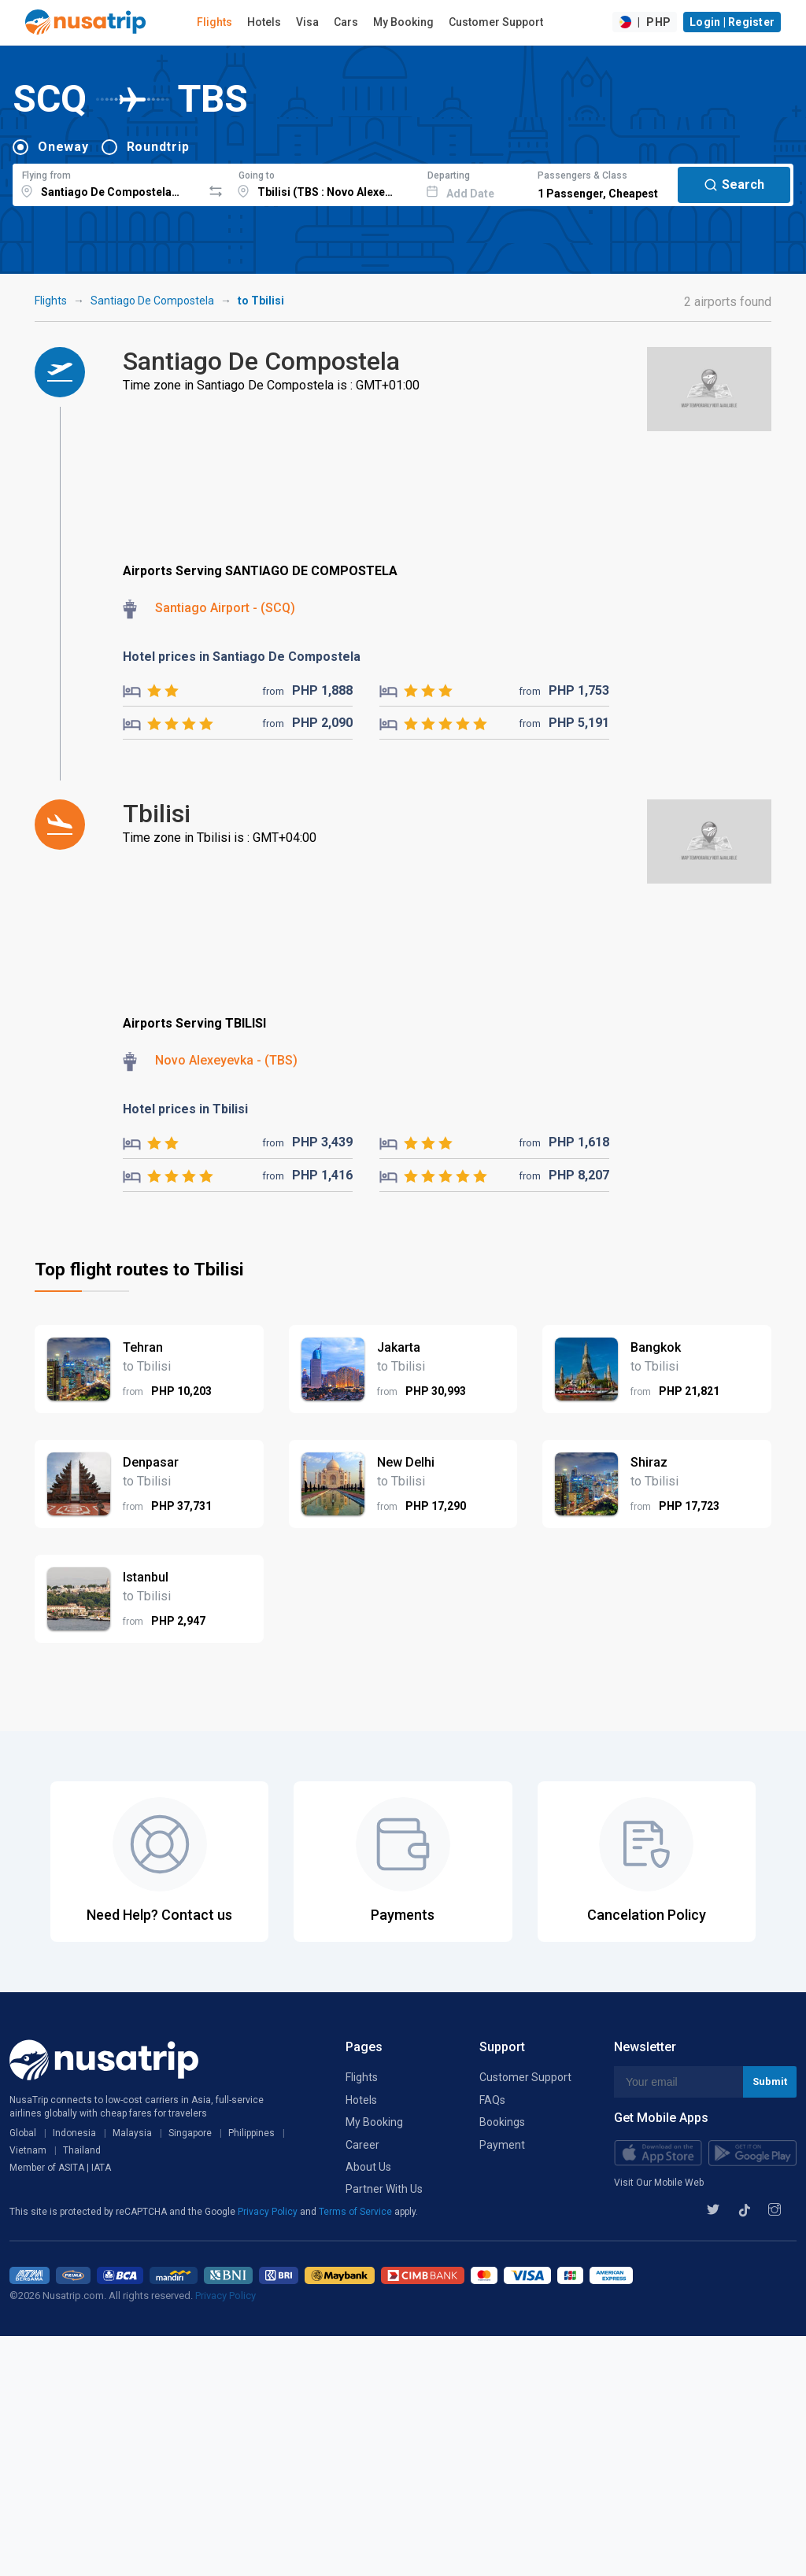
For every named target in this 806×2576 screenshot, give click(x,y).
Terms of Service (356, 2211)
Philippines (251, 2133)
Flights (214, 22)
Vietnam (27, 2150)
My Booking (403, 22)
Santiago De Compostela (152, 300)
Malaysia (132, 2133)
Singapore (190, 2133)
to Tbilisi (261, 300)
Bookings (502, 2122)
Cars (346, 22)
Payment (502, 2145)
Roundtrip (158, 146)
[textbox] (107, 182)
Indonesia (74, 2133)
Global (22, 2133)
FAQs (492, 2100)
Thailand (82, 2150)
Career (362, 2145)
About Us (368, 2167)
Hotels (264, 22)
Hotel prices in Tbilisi (185, 1109)
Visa (307, 22)
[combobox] (107, 182)
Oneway (63, 146)
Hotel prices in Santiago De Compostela (241, 656)
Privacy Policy (269, 2211)
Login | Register (732, 22)
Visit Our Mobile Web (659, 2182)
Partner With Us (384, 2189)
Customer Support (496, 22)
